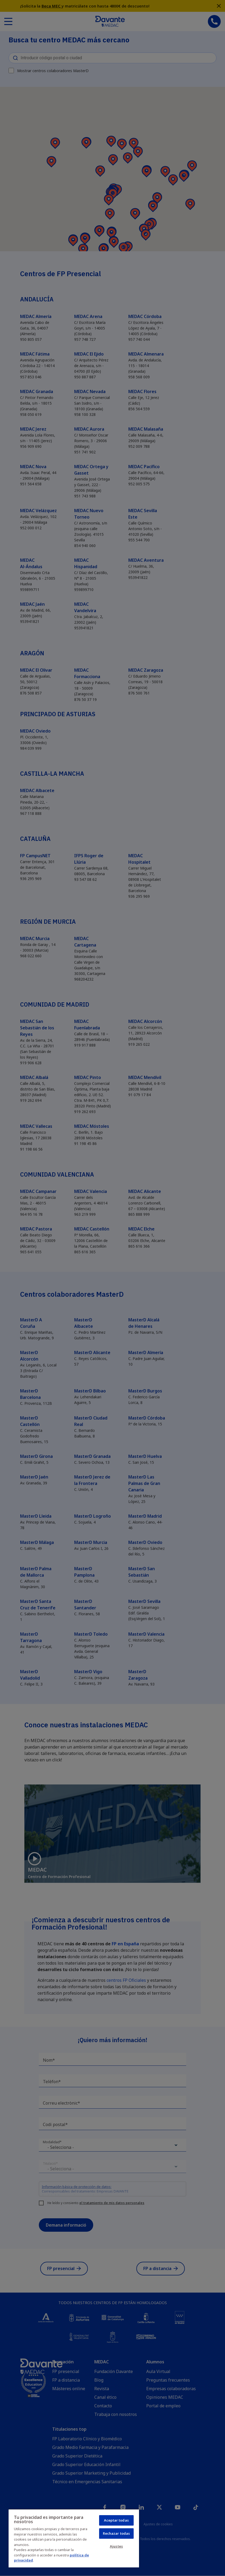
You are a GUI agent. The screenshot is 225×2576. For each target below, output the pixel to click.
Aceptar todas (116, 2520)
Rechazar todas (116, 2533)
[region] (74, 2538)
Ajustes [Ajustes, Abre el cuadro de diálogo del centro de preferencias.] (116, 2546)
